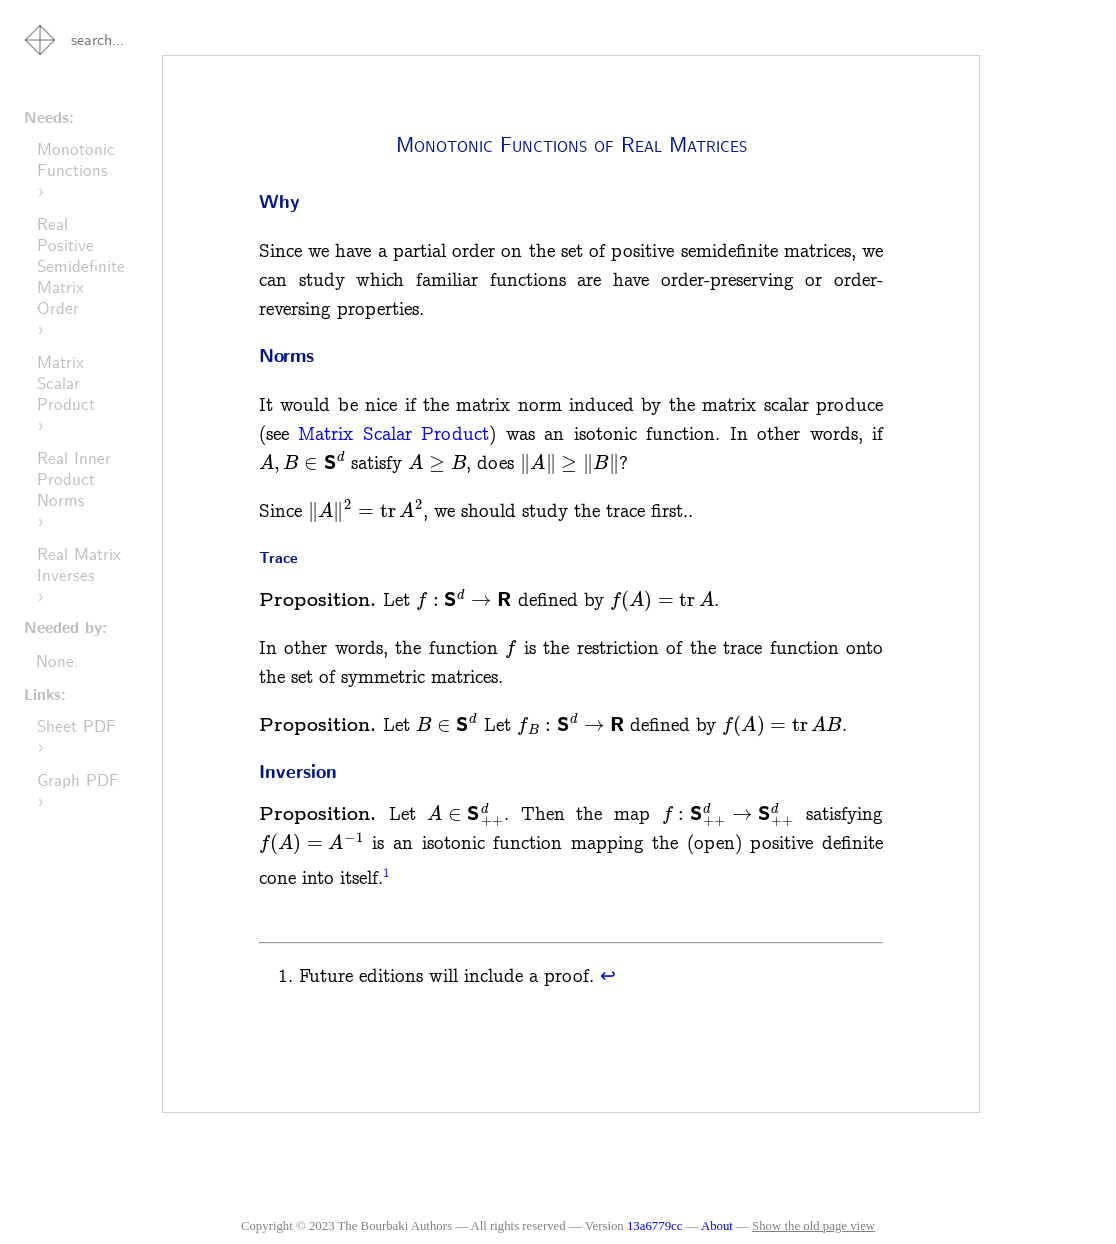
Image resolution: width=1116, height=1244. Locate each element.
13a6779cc (654, 1226)
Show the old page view (813, 1226)
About (718, 1226)
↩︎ (608, 976)
